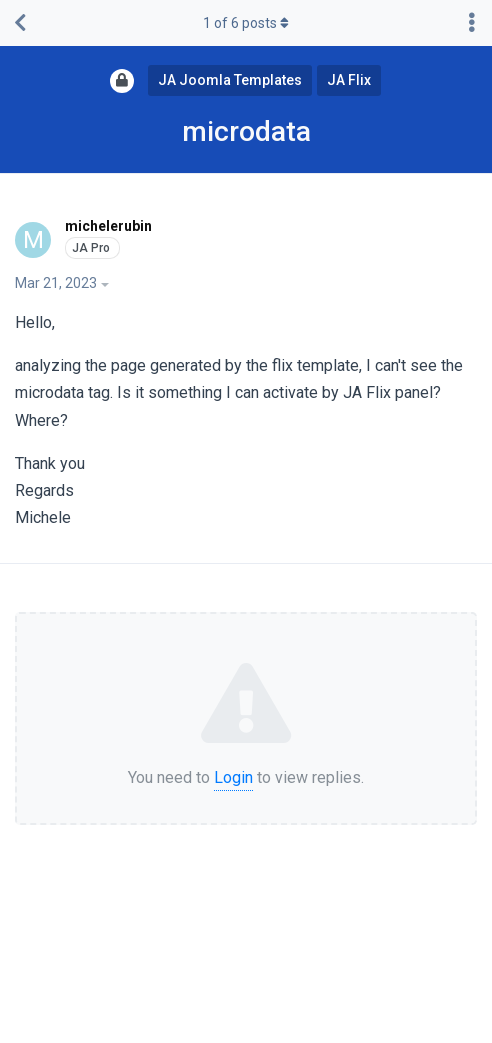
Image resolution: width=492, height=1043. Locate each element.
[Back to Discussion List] (20, 23)
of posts (246, 23)
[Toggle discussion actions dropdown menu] (472, 23)
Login (233, 777)
